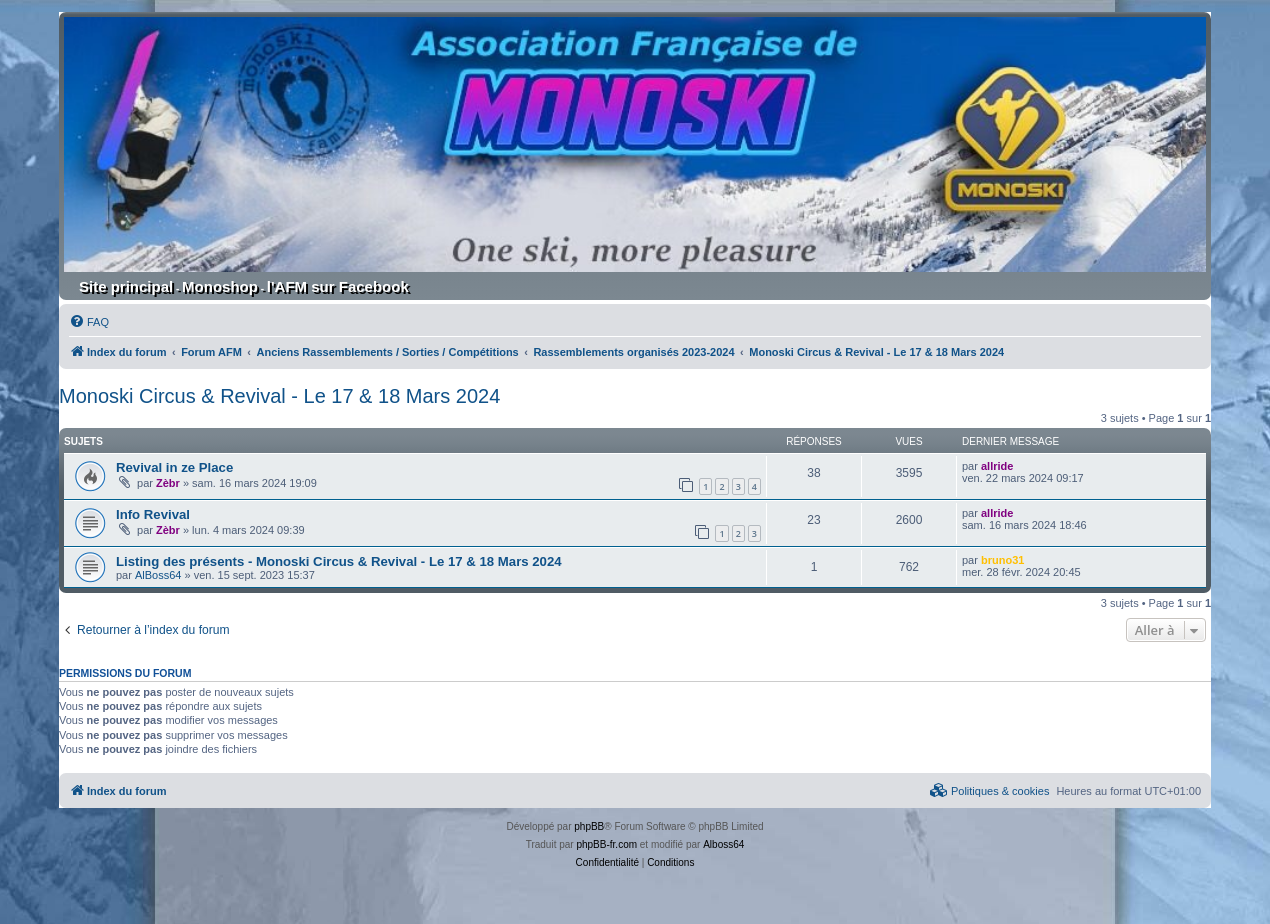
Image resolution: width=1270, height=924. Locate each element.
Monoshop (220, 286)
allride (997, 466)
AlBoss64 (158, 575)
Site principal (126, 286)
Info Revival (153, 514)
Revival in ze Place (174, 467)
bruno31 (1002, 560)
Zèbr (168, 483)
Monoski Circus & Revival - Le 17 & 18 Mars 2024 (279, 396)
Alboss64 (723, 844)
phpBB (589, 826)
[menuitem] (89, 322)
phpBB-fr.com (606, 844)
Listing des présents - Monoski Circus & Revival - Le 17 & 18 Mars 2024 (339, 561)
